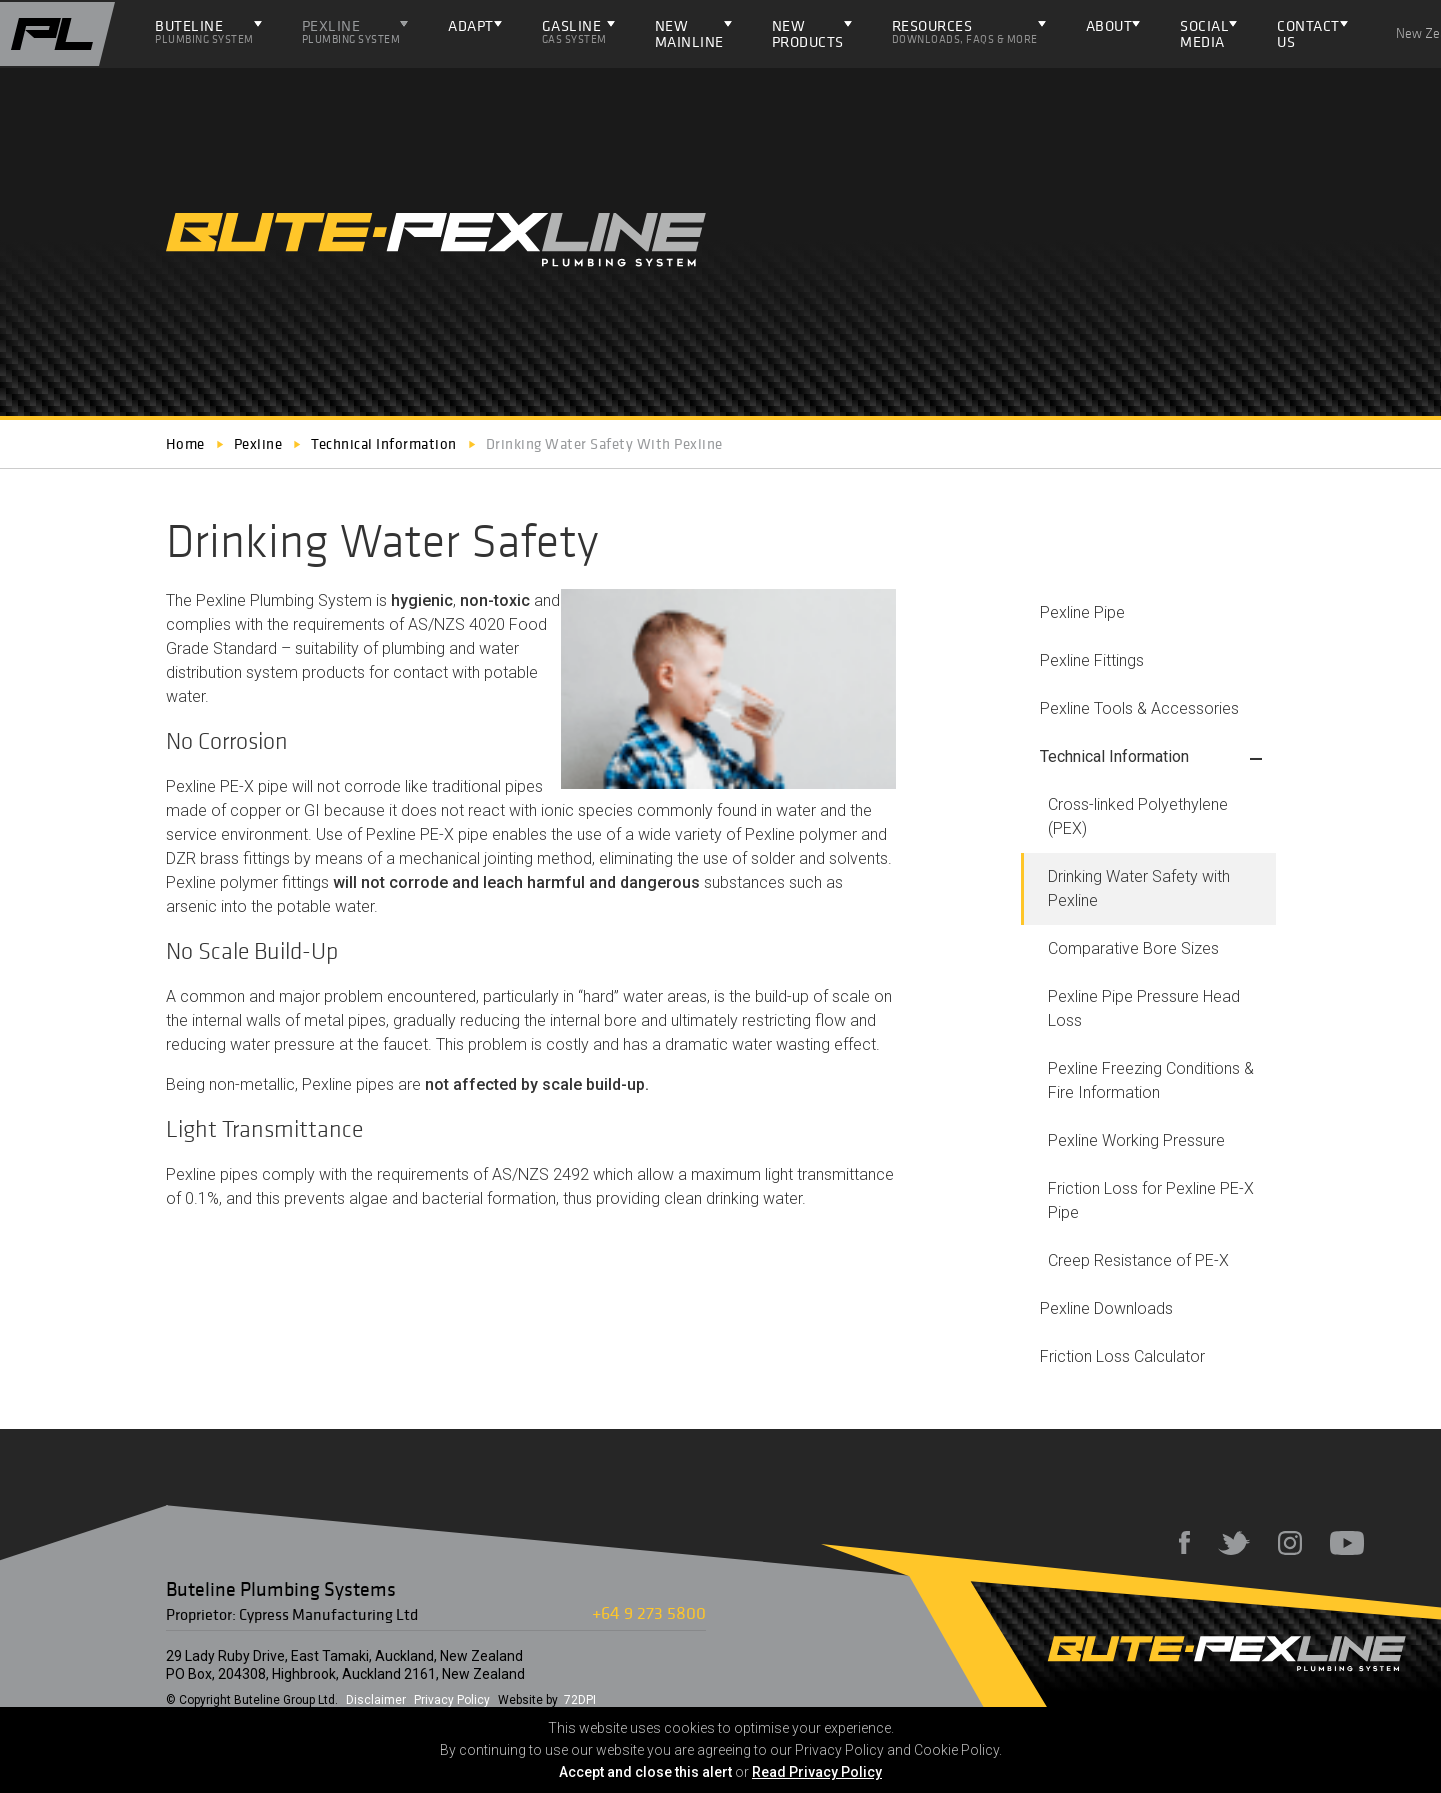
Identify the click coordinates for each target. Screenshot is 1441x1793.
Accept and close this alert (645, 1772)
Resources (965, 31)
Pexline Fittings (1092, 660)
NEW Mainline (689, 33)
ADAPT (471, 25)
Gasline (574, 31)
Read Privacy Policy (817, 1772)
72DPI (580, 1700)
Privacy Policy (452, 1700)
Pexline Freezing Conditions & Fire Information (1151, 1080)
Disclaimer (376, 1700)
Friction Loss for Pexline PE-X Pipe (1151, 1200)
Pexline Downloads (1106, 1308)
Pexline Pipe (1082, 612)
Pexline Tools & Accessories (1139, 708)
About (1109, 25)
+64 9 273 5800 (649, 1612)
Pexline (351, 31)
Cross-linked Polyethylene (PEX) (1138, 816)
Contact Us (1308, 33)
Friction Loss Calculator (1122, 1356)
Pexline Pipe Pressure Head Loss (1144, 1008)
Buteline (204, 31)
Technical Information (1114, 756)
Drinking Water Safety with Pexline (1139, 888)
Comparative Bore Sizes (1133, 948)
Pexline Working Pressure (1136, 1140)
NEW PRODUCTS (808, 33)
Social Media (1204, 33)
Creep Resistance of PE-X (1138, 1260)
